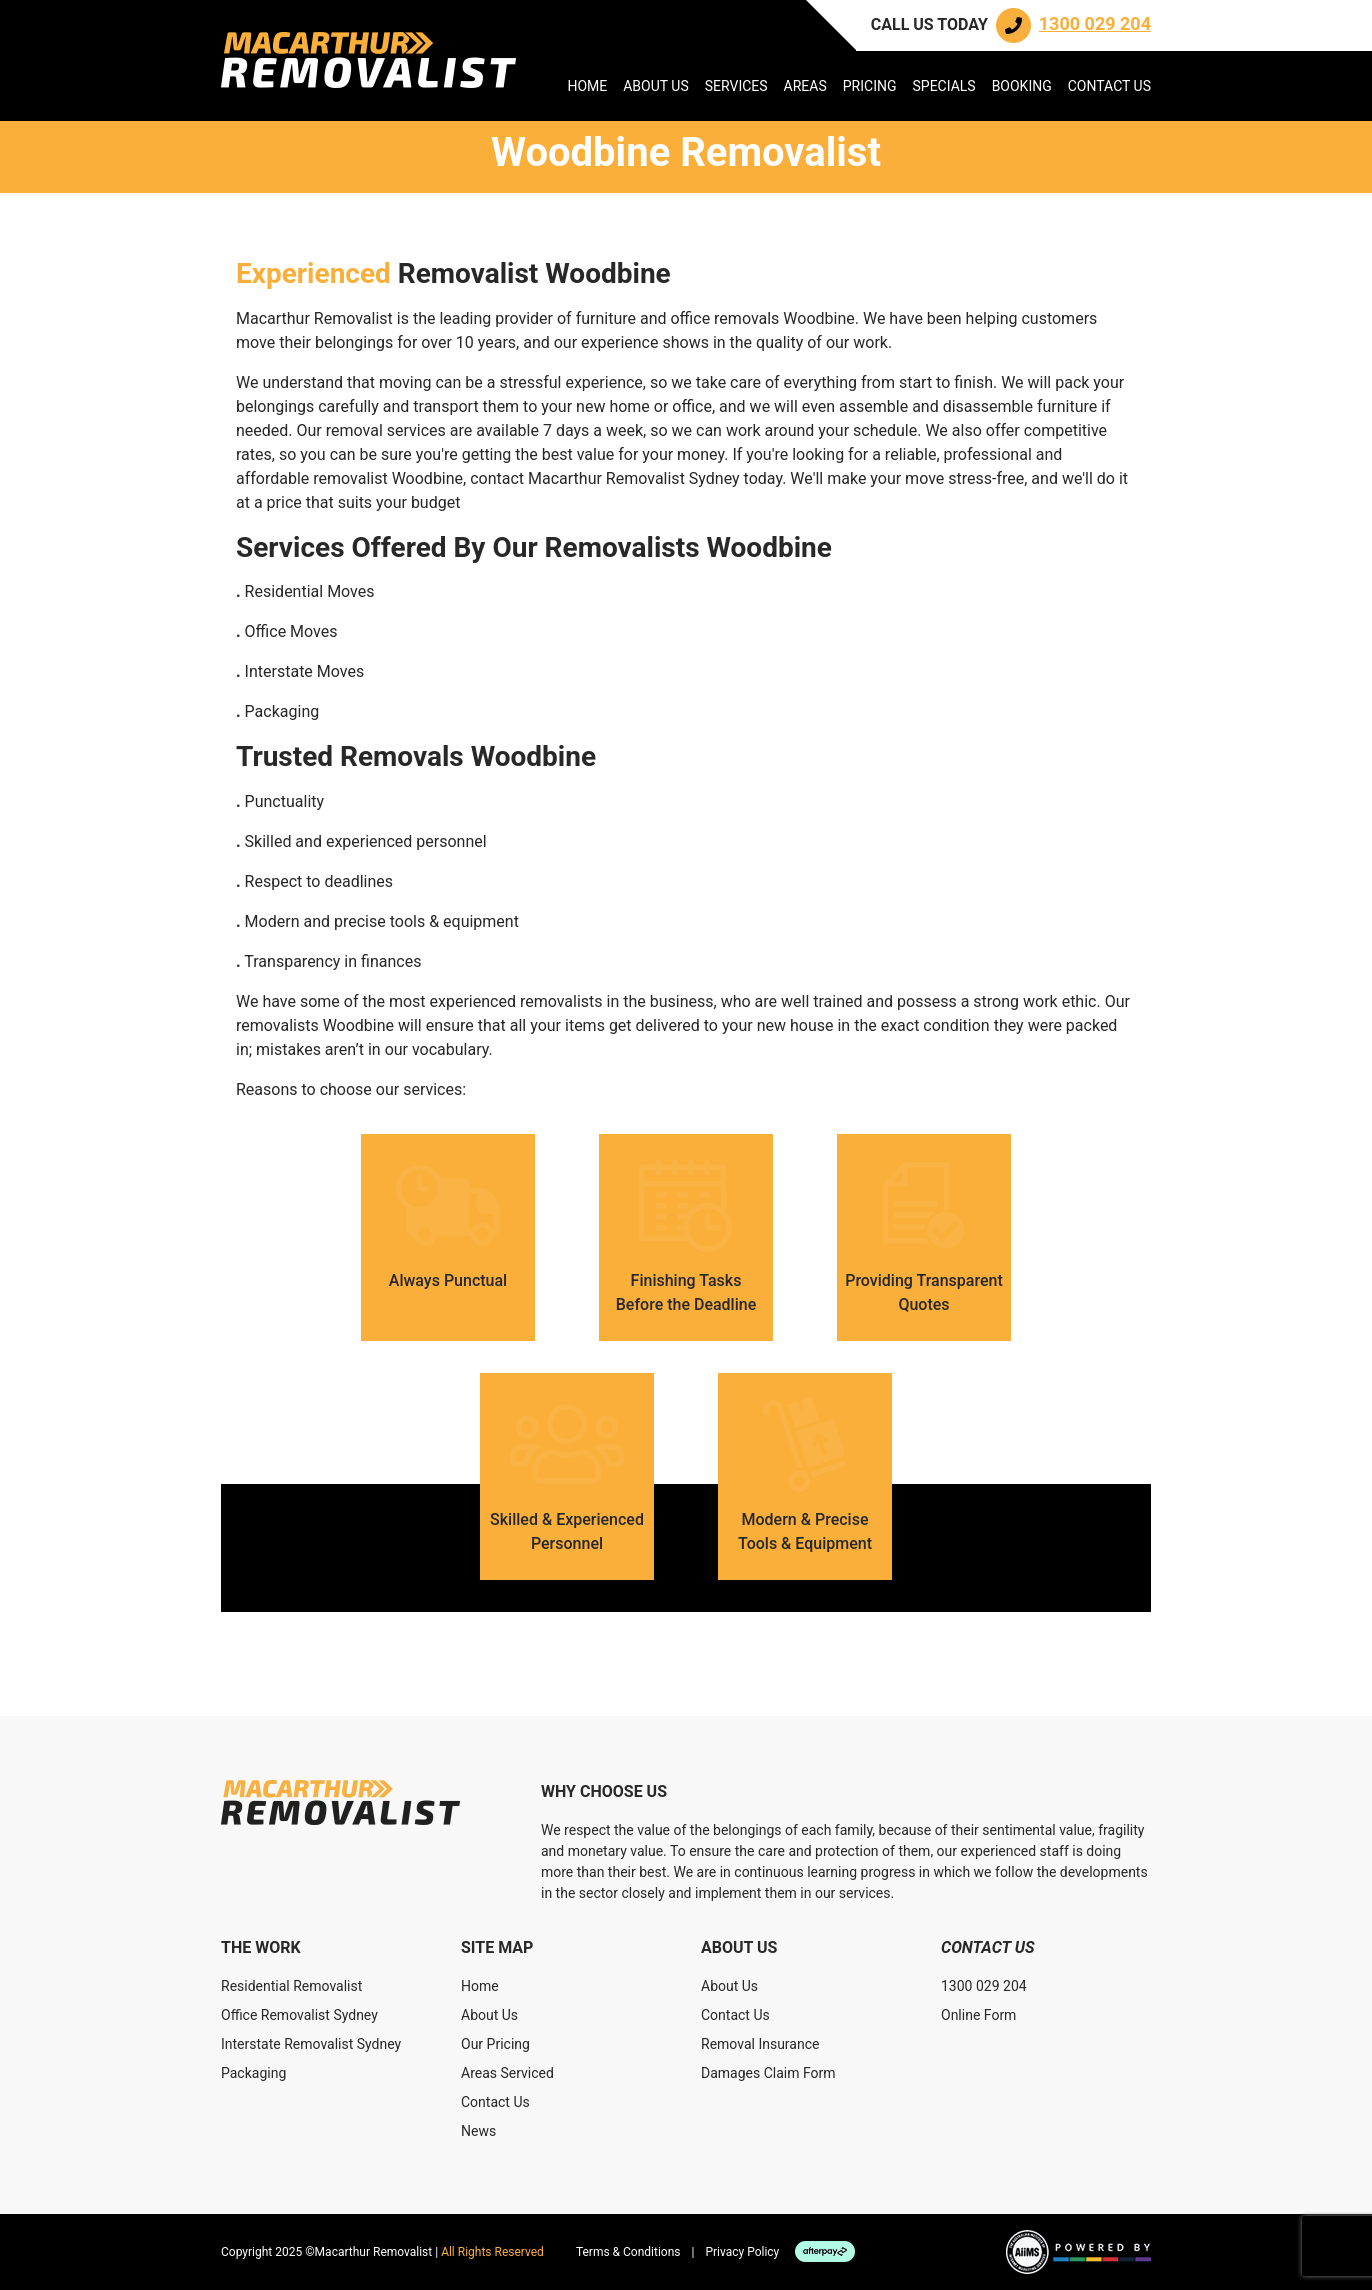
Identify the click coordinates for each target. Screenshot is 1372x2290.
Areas (805, 86)
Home (587, 86)
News (478, 2131)
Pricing (870, 86)
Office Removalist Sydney (299, 2015)
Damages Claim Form (768, 2073)
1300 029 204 (984, 1986)
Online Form (978, 2015)
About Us (656, 86)
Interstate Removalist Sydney (311, 2044)
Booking (1022, 86)
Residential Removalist (291, 1986)
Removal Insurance (760, 2044)
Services (736, 86)
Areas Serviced (507, 2073)
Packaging (253, 2073)
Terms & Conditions (628, 2252)
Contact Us (1109, 86)
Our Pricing (495, 2044)
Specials (943, 86)
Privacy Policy (742, 2252)
